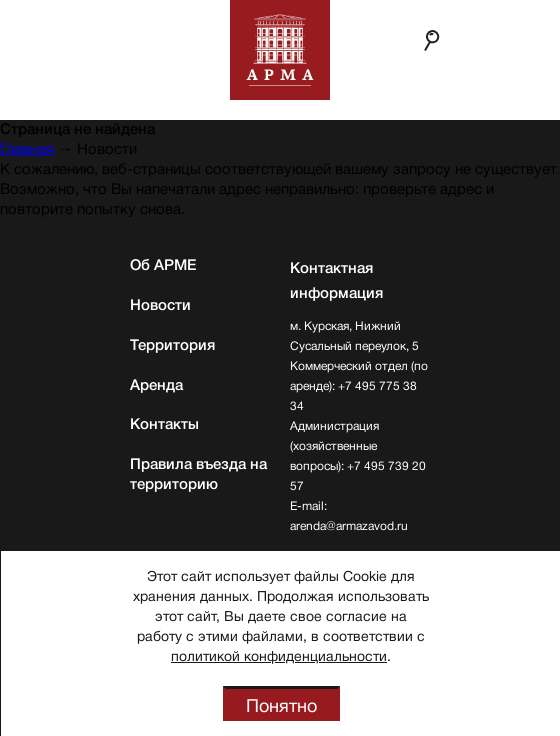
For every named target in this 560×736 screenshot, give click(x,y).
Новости (160, 305)
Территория (172, 345)
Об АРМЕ (163, 265)
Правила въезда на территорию (198, 474)
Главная (27, 149)
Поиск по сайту (432, 40)
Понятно (281, 706)
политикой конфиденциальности (279, 656)
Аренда (156, 385)
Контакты (164, 424)
